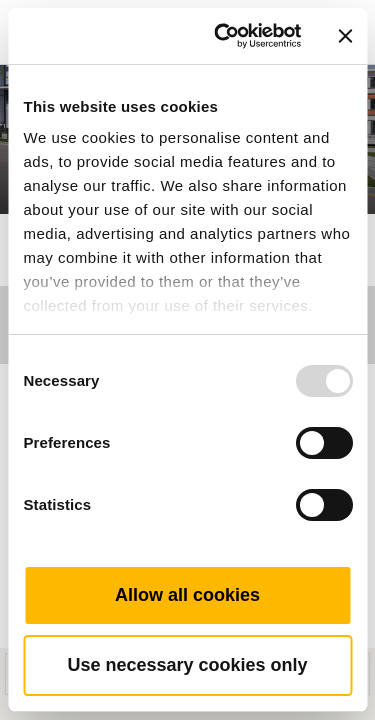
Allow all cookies (187, 595)
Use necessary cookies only (187, 665)
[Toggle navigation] (337, 5)
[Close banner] (345, 36)
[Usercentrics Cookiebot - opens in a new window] (223, 36)
